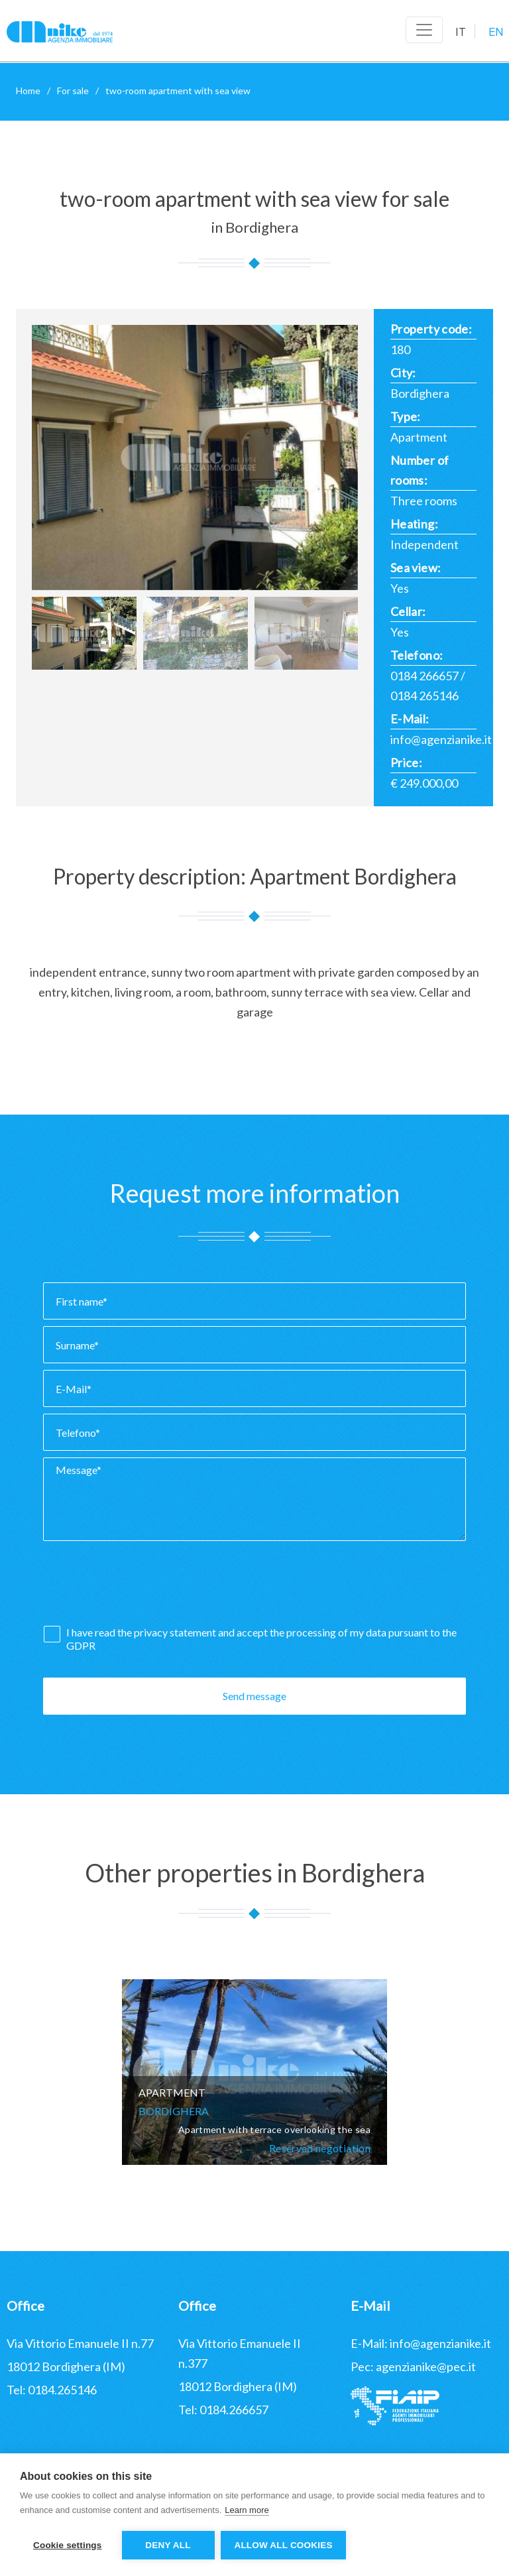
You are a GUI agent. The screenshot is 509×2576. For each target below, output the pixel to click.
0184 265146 (424, 695)
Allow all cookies (284, 2545)
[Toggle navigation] (424, 30)
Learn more (246, 2510)
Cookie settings (67, 2545)
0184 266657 (424, 675)
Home (28, 90)
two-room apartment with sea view (178, 90)
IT (460, 32)
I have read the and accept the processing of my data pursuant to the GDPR (261, 1639)
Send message (254, 1695)
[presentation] (144, 1587)
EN (496, 32)
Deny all (167, 2545)
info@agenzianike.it (441, 739)
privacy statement (176, 1632)
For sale (73, 90)
